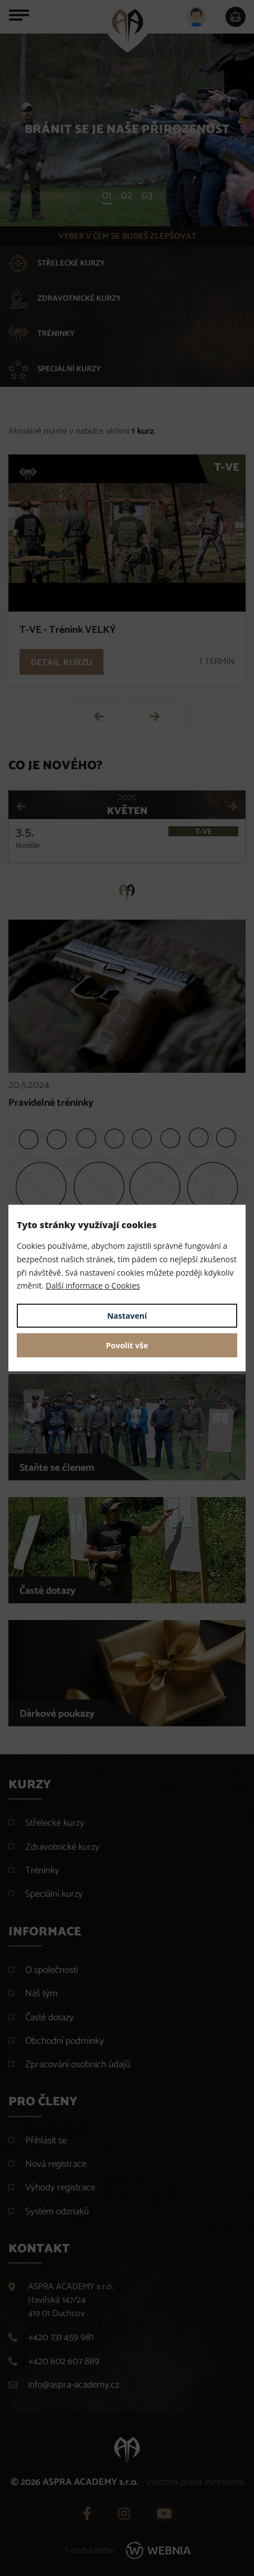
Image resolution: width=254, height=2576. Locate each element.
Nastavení (127, 1315)
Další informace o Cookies (93, 1285)
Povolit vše (127, 1345)
